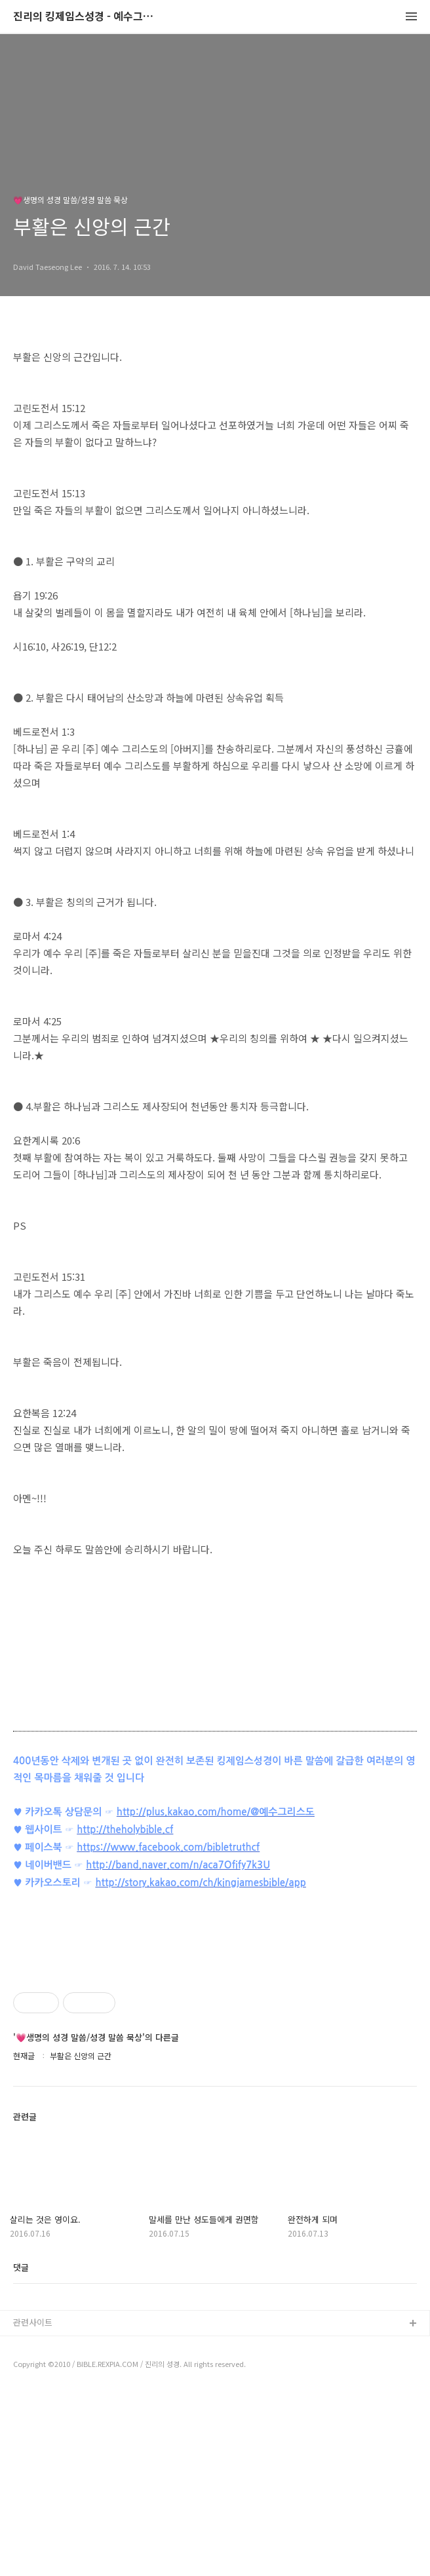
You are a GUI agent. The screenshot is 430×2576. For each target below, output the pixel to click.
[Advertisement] (215, 2047)
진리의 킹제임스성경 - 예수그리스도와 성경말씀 (85, 17)
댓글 (21, 2450)
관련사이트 (32, 2505)
